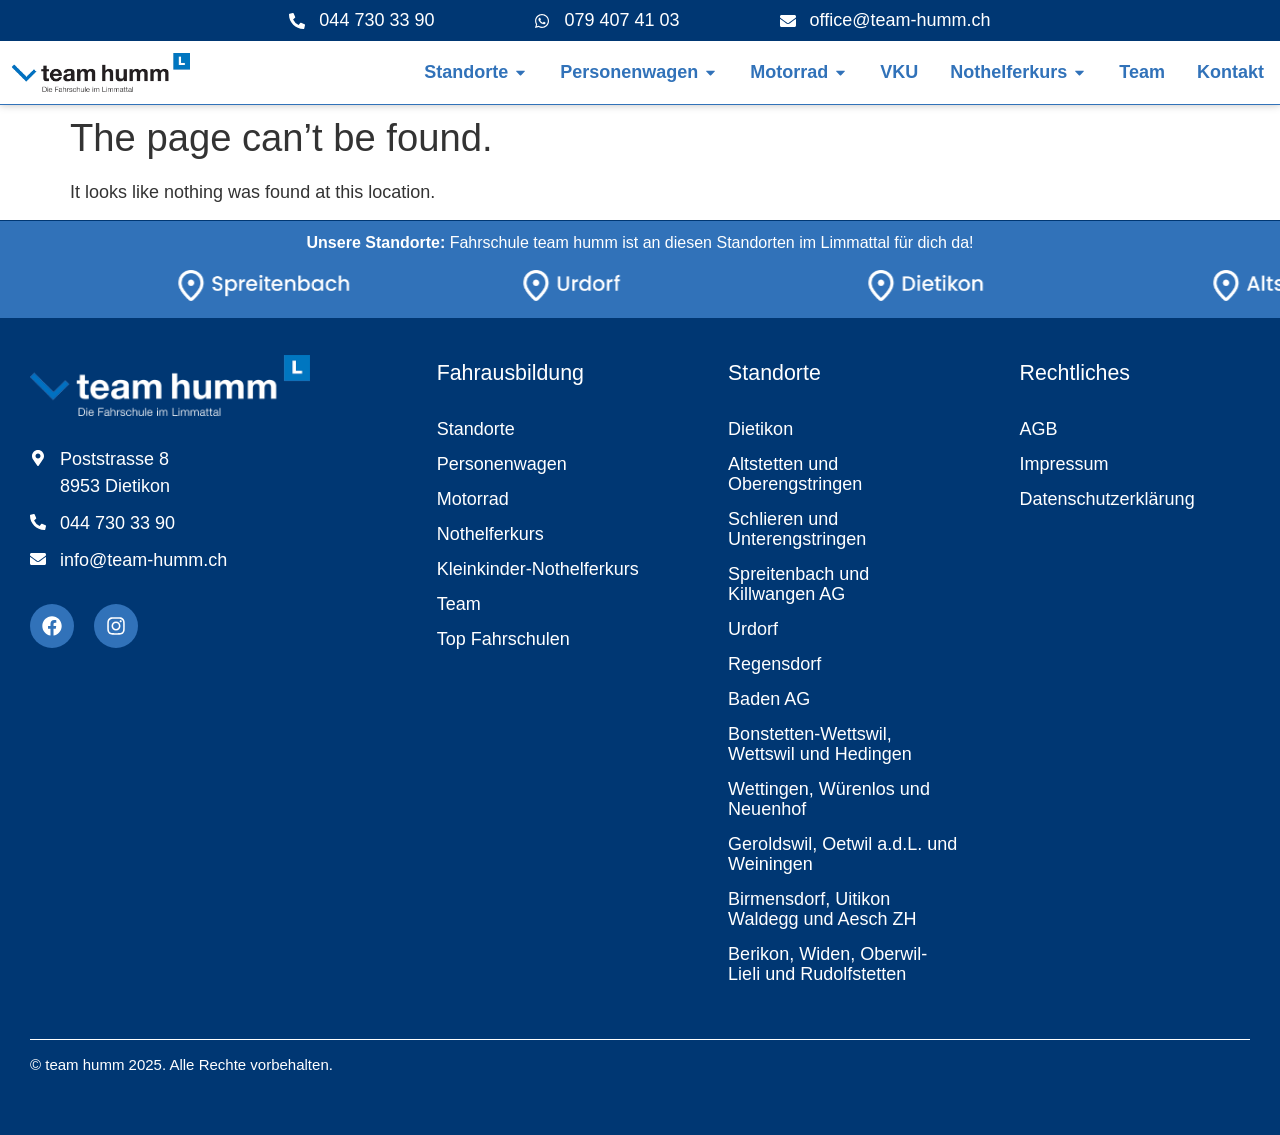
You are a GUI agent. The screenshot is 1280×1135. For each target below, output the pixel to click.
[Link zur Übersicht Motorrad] (789, 72)
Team (459, 604)
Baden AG (769, 699)
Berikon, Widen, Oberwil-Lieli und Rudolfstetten (827, 964)
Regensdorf (774, 664)
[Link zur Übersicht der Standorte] (466, 72)
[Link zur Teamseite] (1142, 72)
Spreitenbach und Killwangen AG (798, 584)
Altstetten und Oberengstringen (795, 474)
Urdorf (753, 629)
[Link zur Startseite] (100, 72)
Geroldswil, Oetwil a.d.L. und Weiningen (842, 854)
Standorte (476, 429)
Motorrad (473, 499)
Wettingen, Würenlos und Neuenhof (829, 799)
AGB (1039, 429)
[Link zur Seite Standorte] (308, 289)
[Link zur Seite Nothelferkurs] (1008, 72)
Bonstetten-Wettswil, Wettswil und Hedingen (820, 744)
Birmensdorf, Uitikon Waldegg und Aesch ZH (822, 909)
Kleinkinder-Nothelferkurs (538, 569)
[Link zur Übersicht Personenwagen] (629, 72)
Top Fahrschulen (503, 639)
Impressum (1064, 464)
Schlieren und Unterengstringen (797, 529)
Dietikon (760, 429)
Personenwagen (502, 464)
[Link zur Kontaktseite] (1230, 72)
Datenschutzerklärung (1107, 499)
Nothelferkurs (490, 534)
